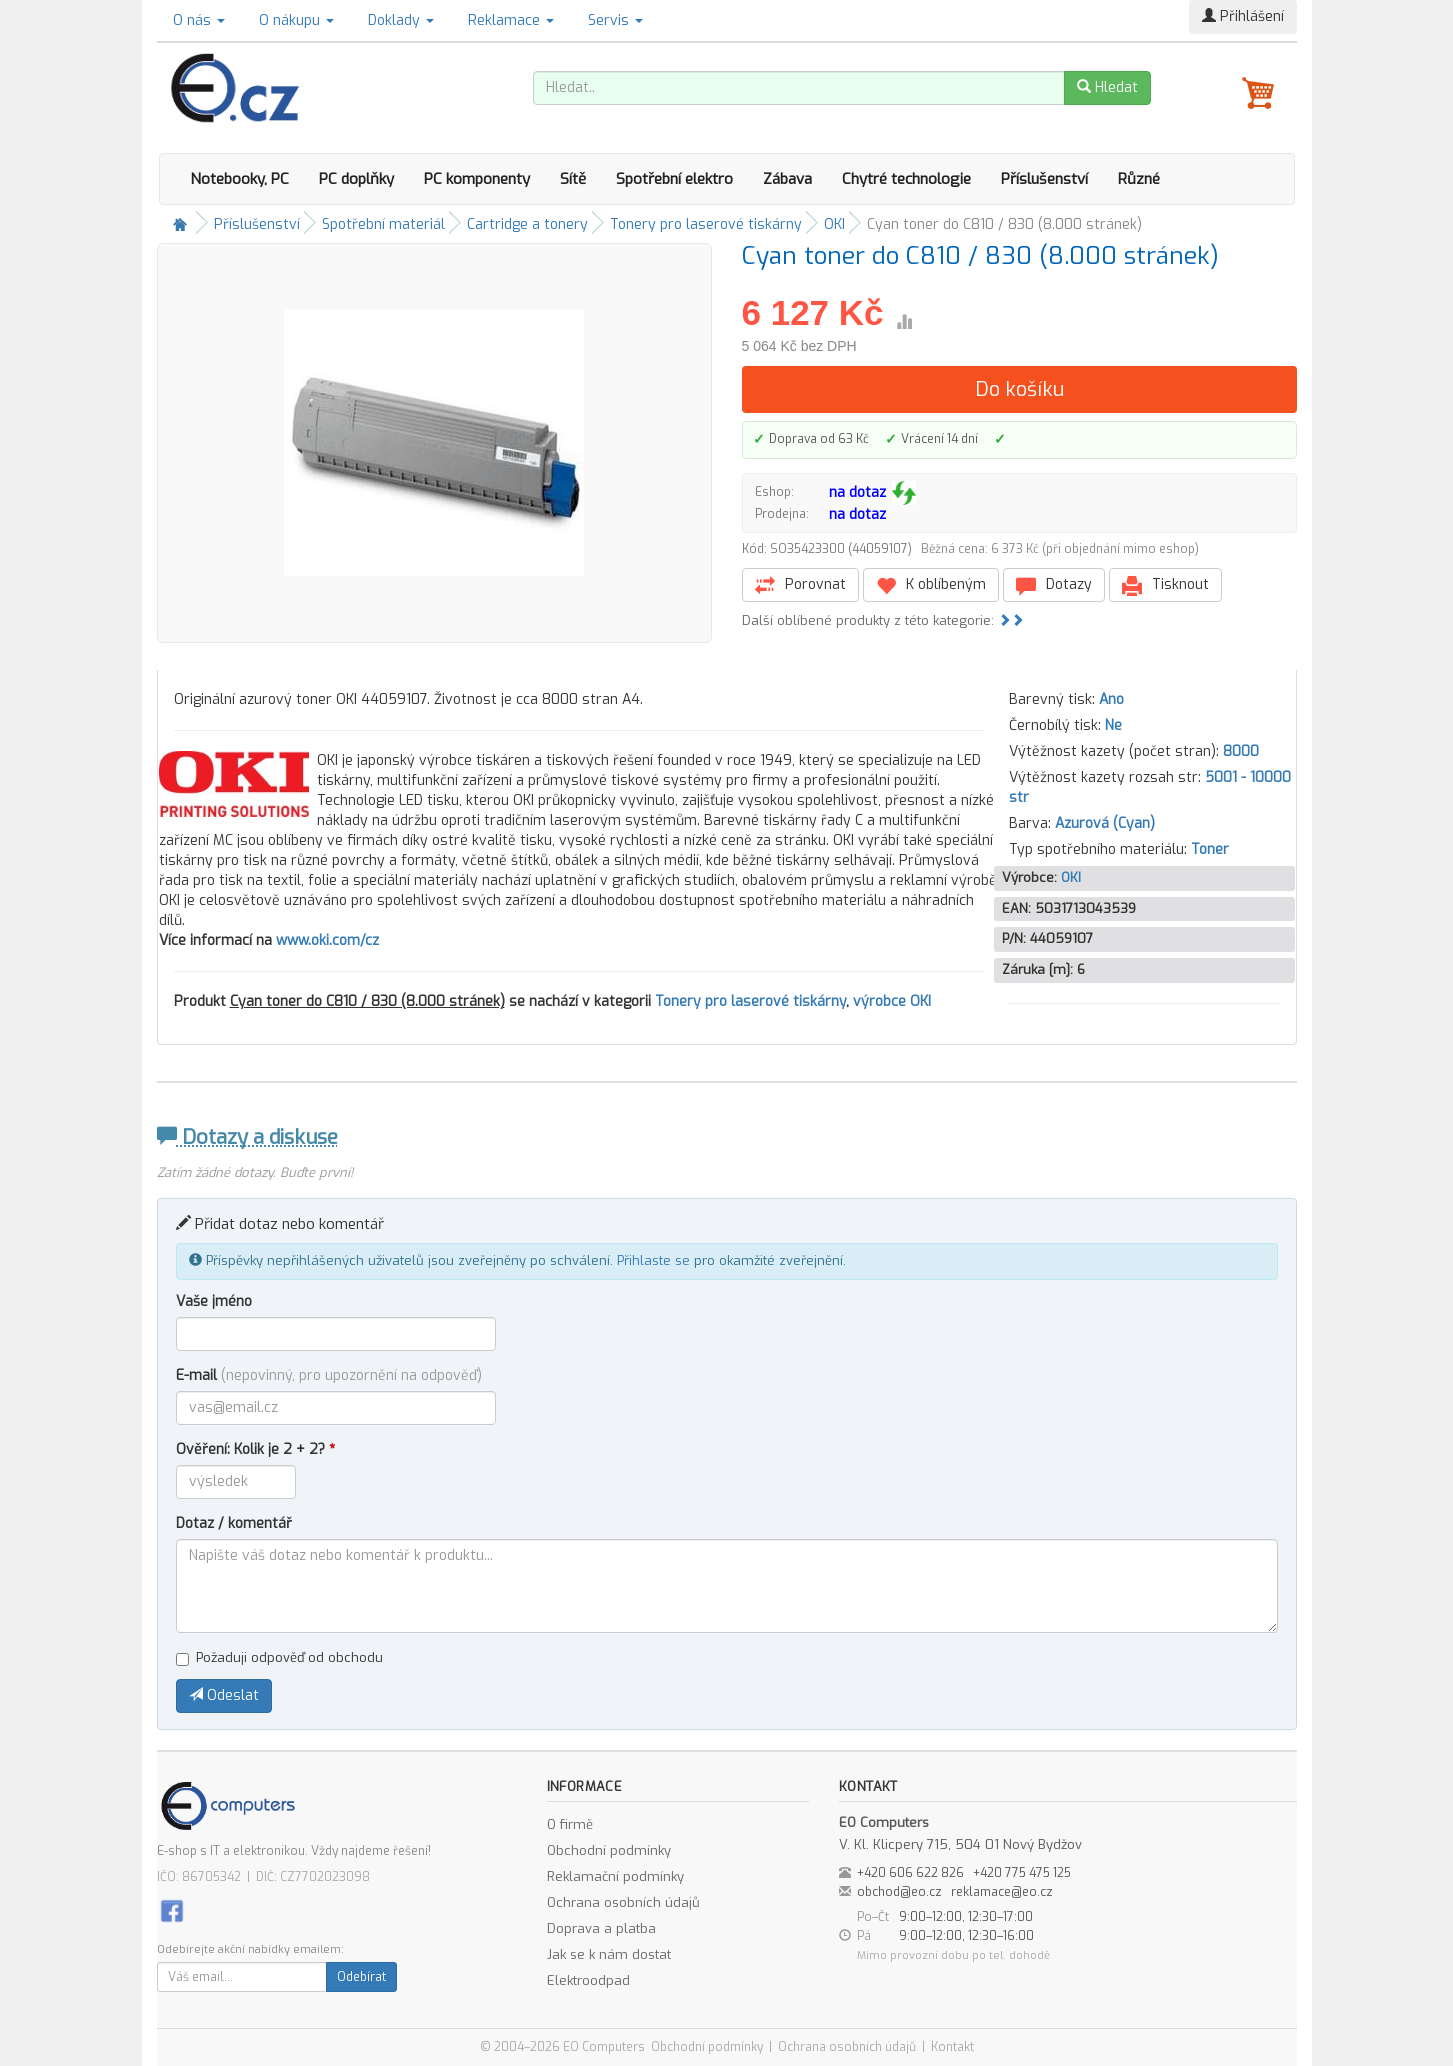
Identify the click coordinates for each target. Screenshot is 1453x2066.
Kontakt (952, 2047)
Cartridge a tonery (527, 224)
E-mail (329, 1375)
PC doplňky (356, 179)
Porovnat (800, 585)
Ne (1113, 725)
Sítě (573, 179)
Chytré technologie (906, 179)
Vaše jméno (214, 1301)
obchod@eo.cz (899, 1892)
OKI (834, 224)
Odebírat (361, 1977)
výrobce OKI (892, 1001)
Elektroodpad (588, 1980)
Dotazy (1054, 585)
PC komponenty (477, 179)
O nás (199, 20)
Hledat (1107, 87)
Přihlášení (1243, 16)
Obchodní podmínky (609, 1850)
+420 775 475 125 (1022, 1873)
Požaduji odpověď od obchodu (279, 1657)
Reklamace (511, 20)
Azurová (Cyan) (1105, 823)
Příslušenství (1044, 179)
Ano (1111, 699)
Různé (1139, 179)
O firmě (570, 1824)
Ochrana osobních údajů (623, 1902)
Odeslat (224, 1695)
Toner (1210, 849)
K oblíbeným (931, 585)
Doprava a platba (601, 1928)
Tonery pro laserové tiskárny (706, 224)
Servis (615, 20)
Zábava (787, 179)
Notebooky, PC (239, 179)
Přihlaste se (653, 1260)
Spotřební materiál (383, 224)
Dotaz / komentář (234, 1523)
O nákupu (296, 20)
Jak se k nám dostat (609, 1954)
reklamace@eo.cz (1002, 1892)
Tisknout (1165, 585)
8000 (1241, 751)
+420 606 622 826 (910, 1873)
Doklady (401, 20)
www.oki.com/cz (327, 940)
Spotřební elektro (674, 179)
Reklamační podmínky (615, 1876)
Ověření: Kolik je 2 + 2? (255, 1449)
